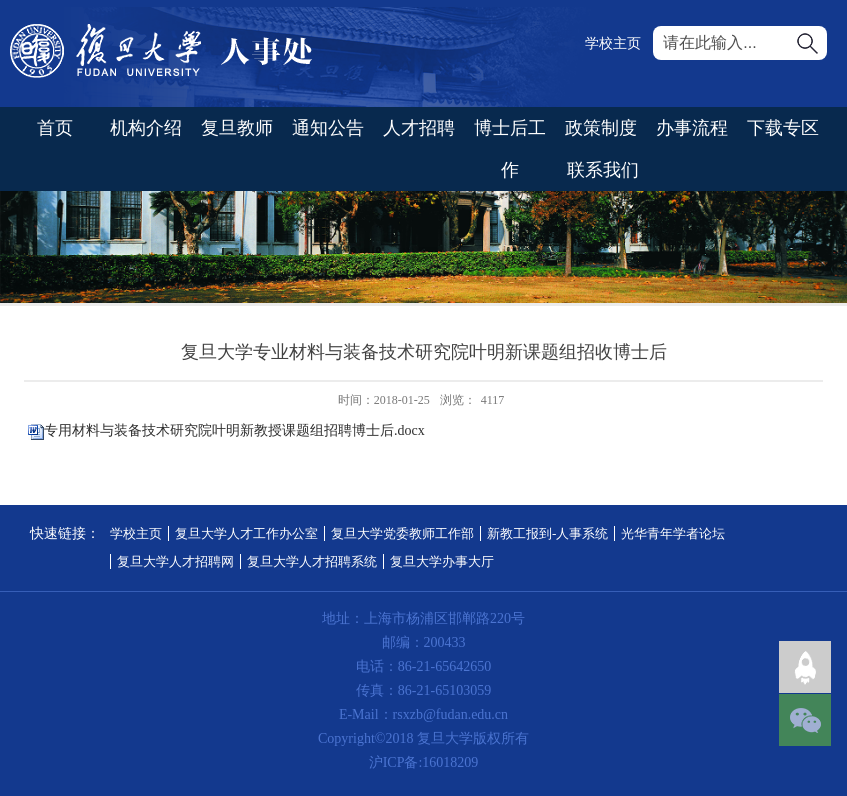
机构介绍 (146, 128)
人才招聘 (419, 128)
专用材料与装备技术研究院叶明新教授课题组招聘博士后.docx (234, 430)
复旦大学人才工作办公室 (246, 533)
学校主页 (613, 43)
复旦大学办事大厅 (442, 561)
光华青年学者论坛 (673, 533)
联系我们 (603, 170)
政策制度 (601, 128)
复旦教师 (237, 128)
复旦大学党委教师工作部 (402, 533)
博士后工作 (510, 149)
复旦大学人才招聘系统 (312, 561)
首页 (55, 128)
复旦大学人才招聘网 (175, 561)
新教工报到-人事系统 (547, 533)
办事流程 (692, 128)
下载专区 (783, 128)
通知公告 (328, 128)
